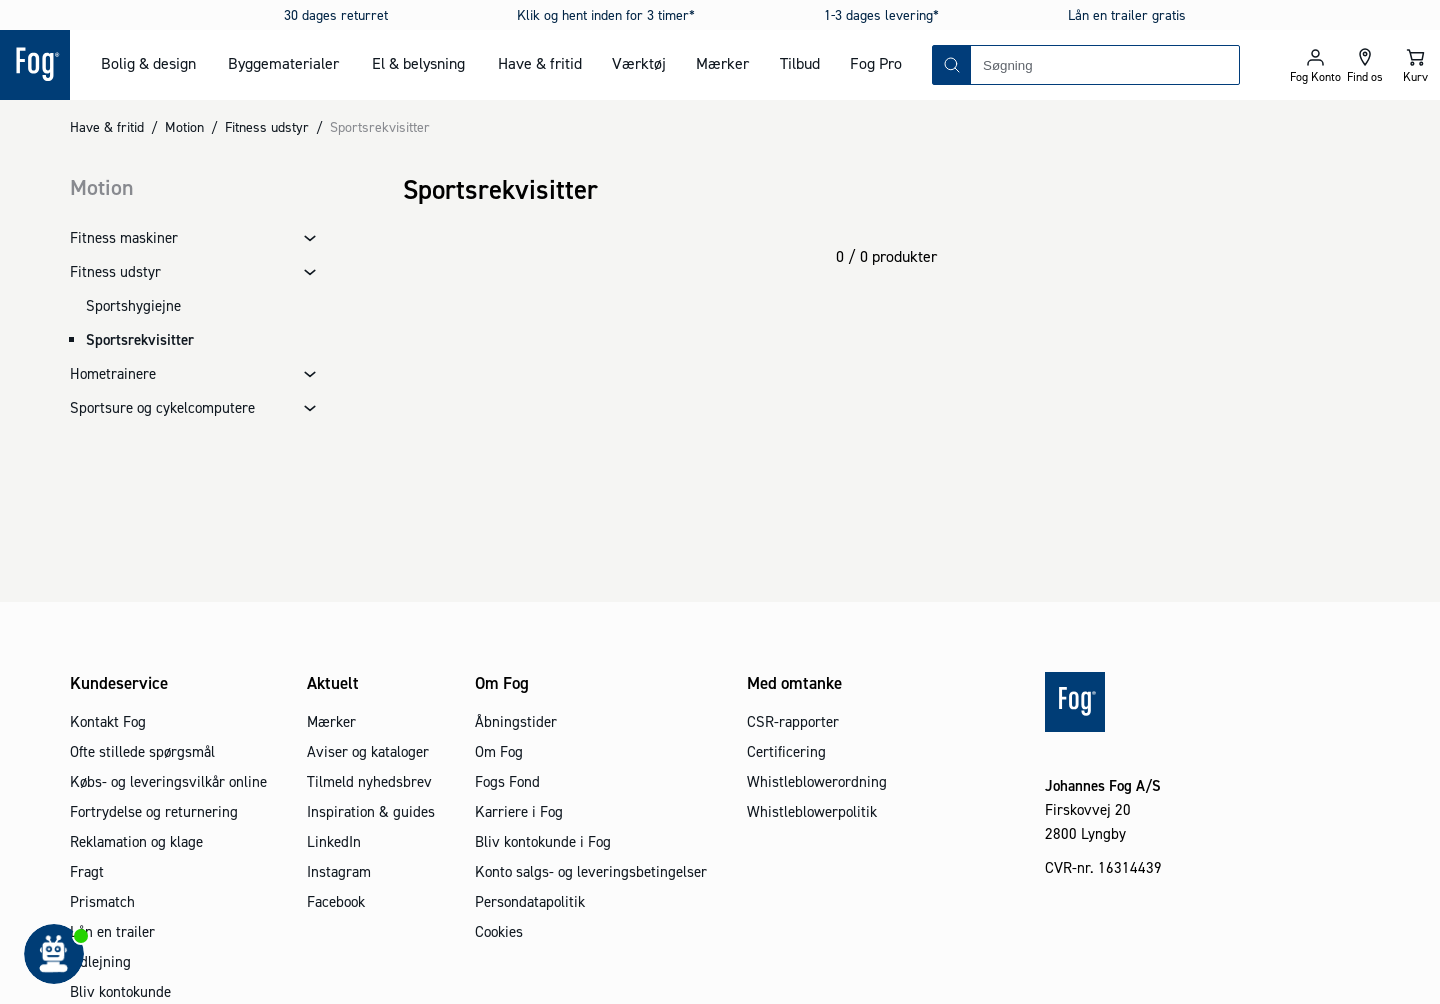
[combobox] (1105, 65)
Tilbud (800, 63)
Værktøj (639, 63)
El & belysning (418, 63)
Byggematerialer (283, 63)
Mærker (722, 63)
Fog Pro (876, 63)
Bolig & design (148, 63)
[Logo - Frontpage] (35, 65)
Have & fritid (540, 63)
